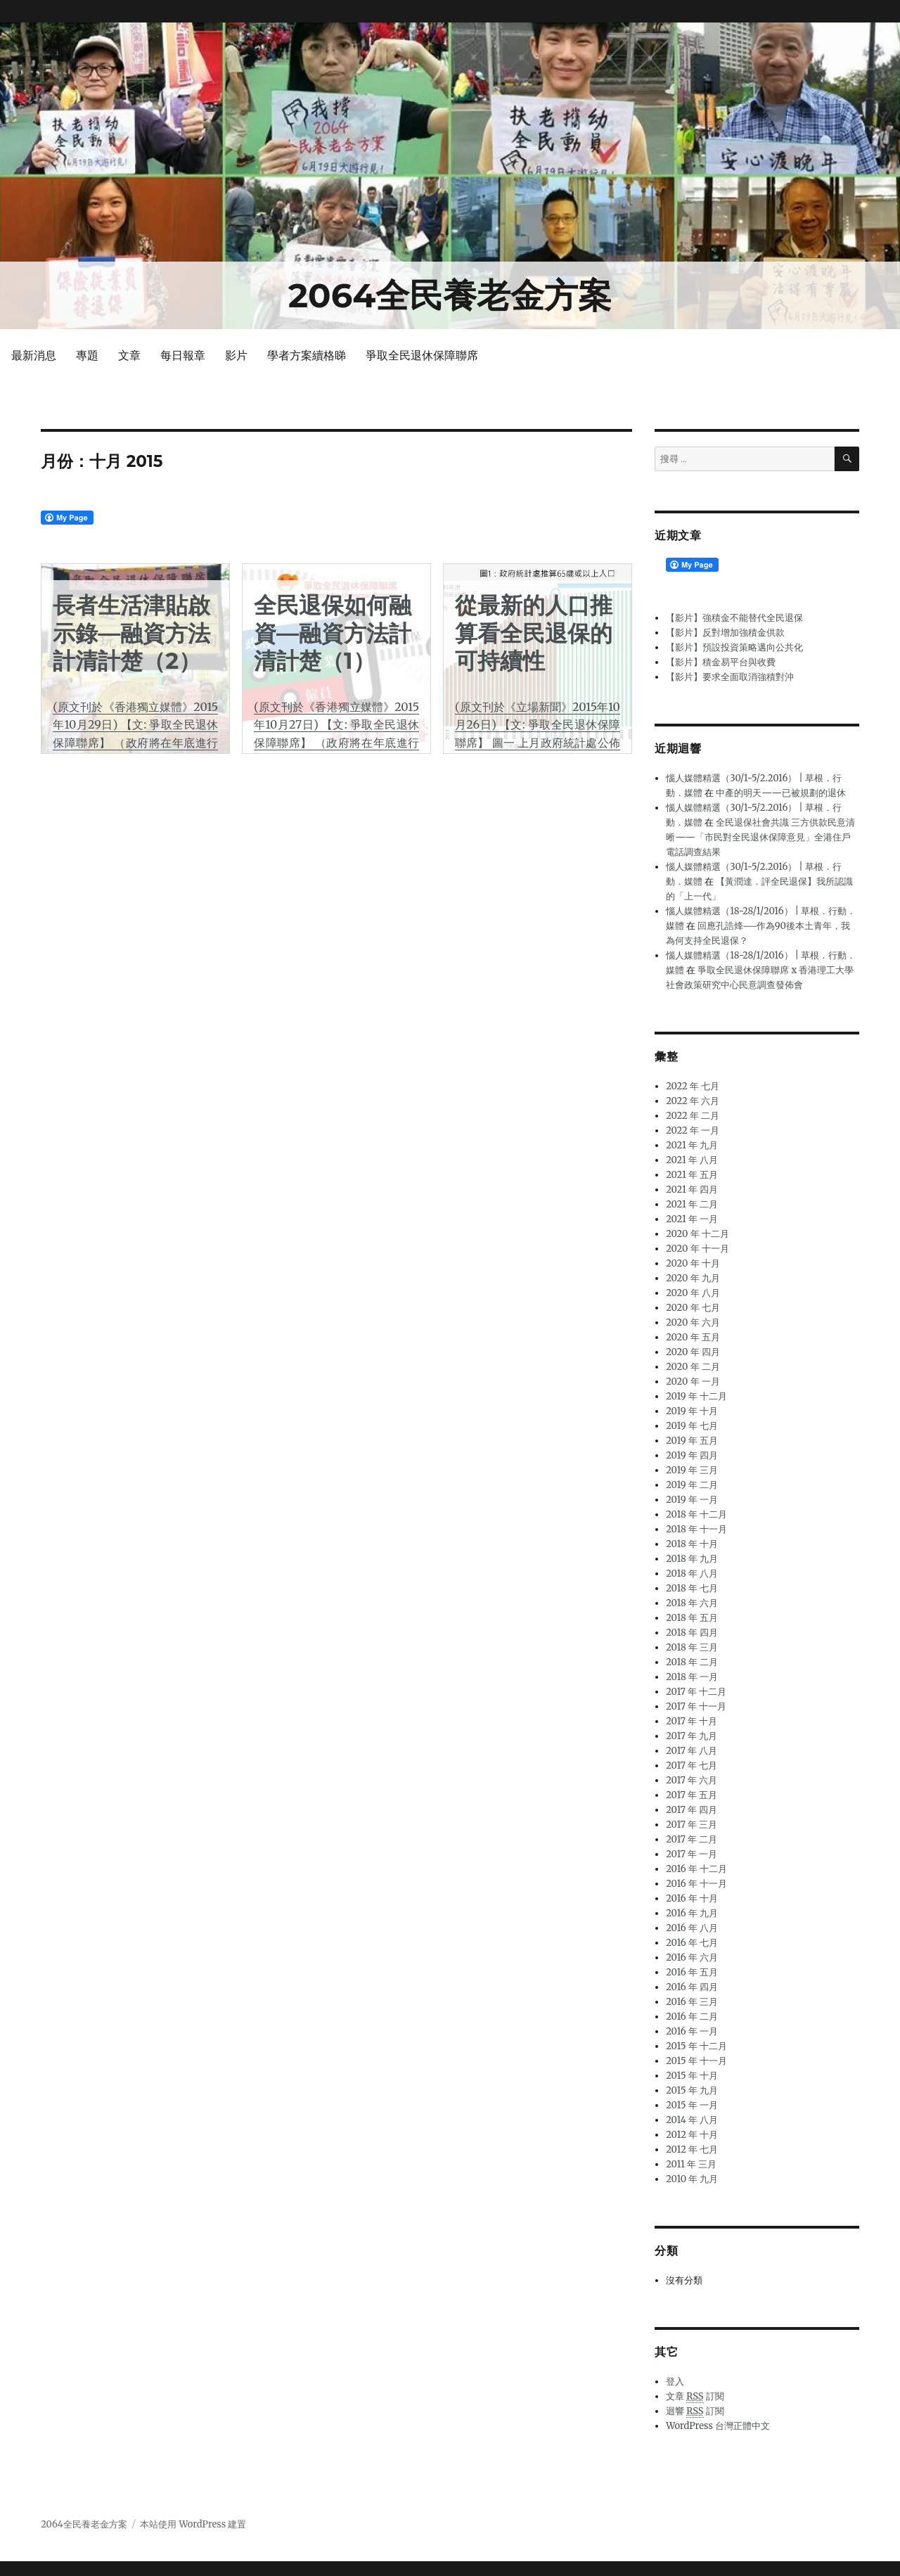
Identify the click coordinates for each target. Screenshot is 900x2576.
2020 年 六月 (692, 1322)
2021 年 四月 (692, 1190)
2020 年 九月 (692, 1278)
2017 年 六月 (691, 1780)
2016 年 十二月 (696, 1869)
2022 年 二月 (692, 1116)
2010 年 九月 (692, 2179)
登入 (675, 2382)
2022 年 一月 (692, 1130)
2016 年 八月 (692, 1928)
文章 (129, 355)
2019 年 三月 (692, 1470)
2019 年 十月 (692, 1411)
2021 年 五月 (692, 1175)
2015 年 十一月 (696, 2061)
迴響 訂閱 (695, 2411)
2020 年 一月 (692, 1382)
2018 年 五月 (692, 1618)
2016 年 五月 (692, 1972)
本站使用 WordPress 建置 (193, 2524)
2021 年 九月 (692, 1145)
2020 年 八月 (692, 1293)
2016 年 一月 (692, 2031)
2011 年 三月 (691, 2164)
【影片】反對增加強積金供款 (725, 633)
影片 (236, 355)
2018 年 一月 (692, 1677)
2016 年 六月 (692, 1957)
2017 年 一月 (691, 1854)
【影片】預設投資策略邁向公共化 (734, 647)
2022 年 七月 (692, 1086)
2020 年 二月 (692, 1367)
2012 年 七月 (692, 2149)
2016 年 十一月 (696, 1884)
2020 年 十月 (692, 1263)
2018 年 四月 (692, 1633)
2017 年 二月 (691, 1839)
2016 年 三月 (692, 2002)
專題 (87, 355)
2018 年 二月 (692, 1662)
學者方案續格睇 (306, 355)
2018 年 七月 (692, 1588)
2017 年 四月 (691, 1810)
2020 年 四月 (692, 1352)
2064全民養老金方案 (450, 295)
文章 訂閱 (695, 2396)
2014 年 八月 (692, 2120)
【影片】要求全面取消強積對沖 (730, 677)
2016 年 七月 (692, 1943)
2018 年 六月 (692, 1603)
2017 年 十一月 (696, 1706)
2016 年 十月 (692, 1898)
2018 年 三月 (692, 1647)
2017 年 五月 (691, 1795)
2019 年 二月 (692, 1485)
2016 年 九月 (692, 1913)
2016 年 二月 (692, 2017)
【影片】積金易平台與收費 (721, 662)
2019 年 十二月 (696, 1396)
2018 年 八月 (692, 1573)
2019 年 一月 (692, 1500)
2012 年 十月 (692, 2135)
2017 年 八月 (691, 1751)
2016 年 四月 (692, 1987)
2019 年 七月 (692, 1426)
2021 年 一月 (692, 1219)
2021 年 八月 (692, 1160)
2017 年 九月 (691, 1736)
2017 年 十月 (691, 1721)
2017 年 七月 (691, 1765)
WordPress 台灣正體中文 (718, 2426)
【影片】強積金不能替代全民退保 (734, 618)
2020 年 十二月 (697, 1234)
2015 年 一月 (692, 2105)
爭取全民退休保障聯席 (422, 355)
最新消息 (33, 355)
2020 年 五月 (692, 1337)
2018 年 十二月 (696, 1514)
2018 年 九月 (692, 1559)
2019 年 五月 (692, 1441)
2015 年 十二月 (696, 2046)
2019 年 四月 (692, 1455)
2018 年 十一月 (696, 1529)
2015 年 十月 (692, 2076)
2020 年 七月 (692, 1308)
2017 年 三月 (691, 1825)
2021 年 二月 (692, 1204)
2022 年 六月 (692, 1101)
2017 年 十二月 (696, 1692)
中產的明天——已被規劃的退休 (781, 793)
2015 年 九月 (692, 2090)
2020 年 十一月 (697, 1249)
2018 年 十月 (692, 1544)
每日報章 (182, 355)
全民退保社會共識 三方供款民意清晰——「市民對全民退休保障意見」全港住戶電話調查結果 (760, 837)
